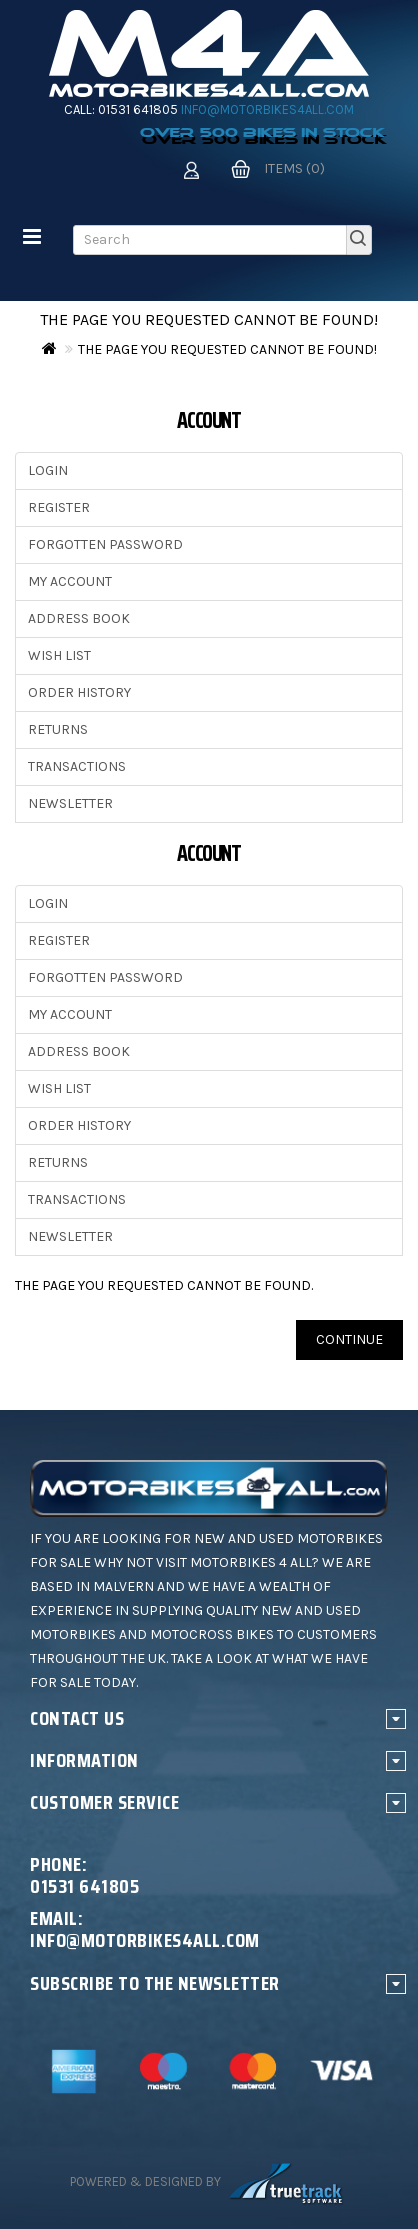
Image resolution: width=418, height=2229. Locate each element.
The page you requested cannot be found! (227, 349)
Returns (58, 729)
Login (48, 470)
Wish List (59, 655)
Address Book (79, 618)
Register (59, 507)
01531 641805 (138, 109)
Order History (79, 692)
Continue (349, 1339)
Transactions (77, 766)
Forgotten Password (105, 544)
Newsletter (70, 803)
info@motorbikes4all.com (267, 109)
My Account (70, 581)
